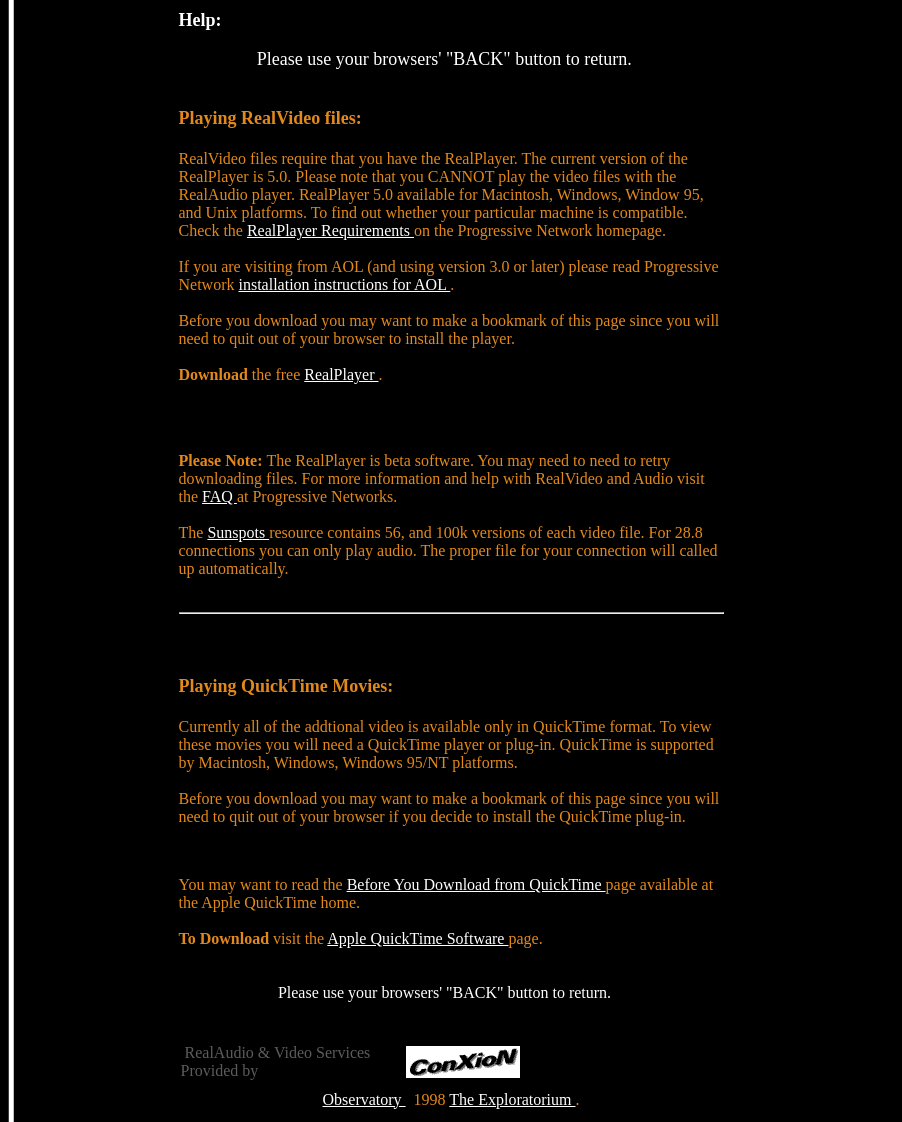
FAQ (219, 496)
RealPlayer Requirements (330, 230)
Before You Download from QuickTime (476, 884)
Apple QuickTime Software (417, 938)
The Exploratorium (512, 1099)
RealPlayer (341, 374)
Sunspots (238, 532)
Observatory (364, 1099)
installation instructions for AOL (344, 284)
